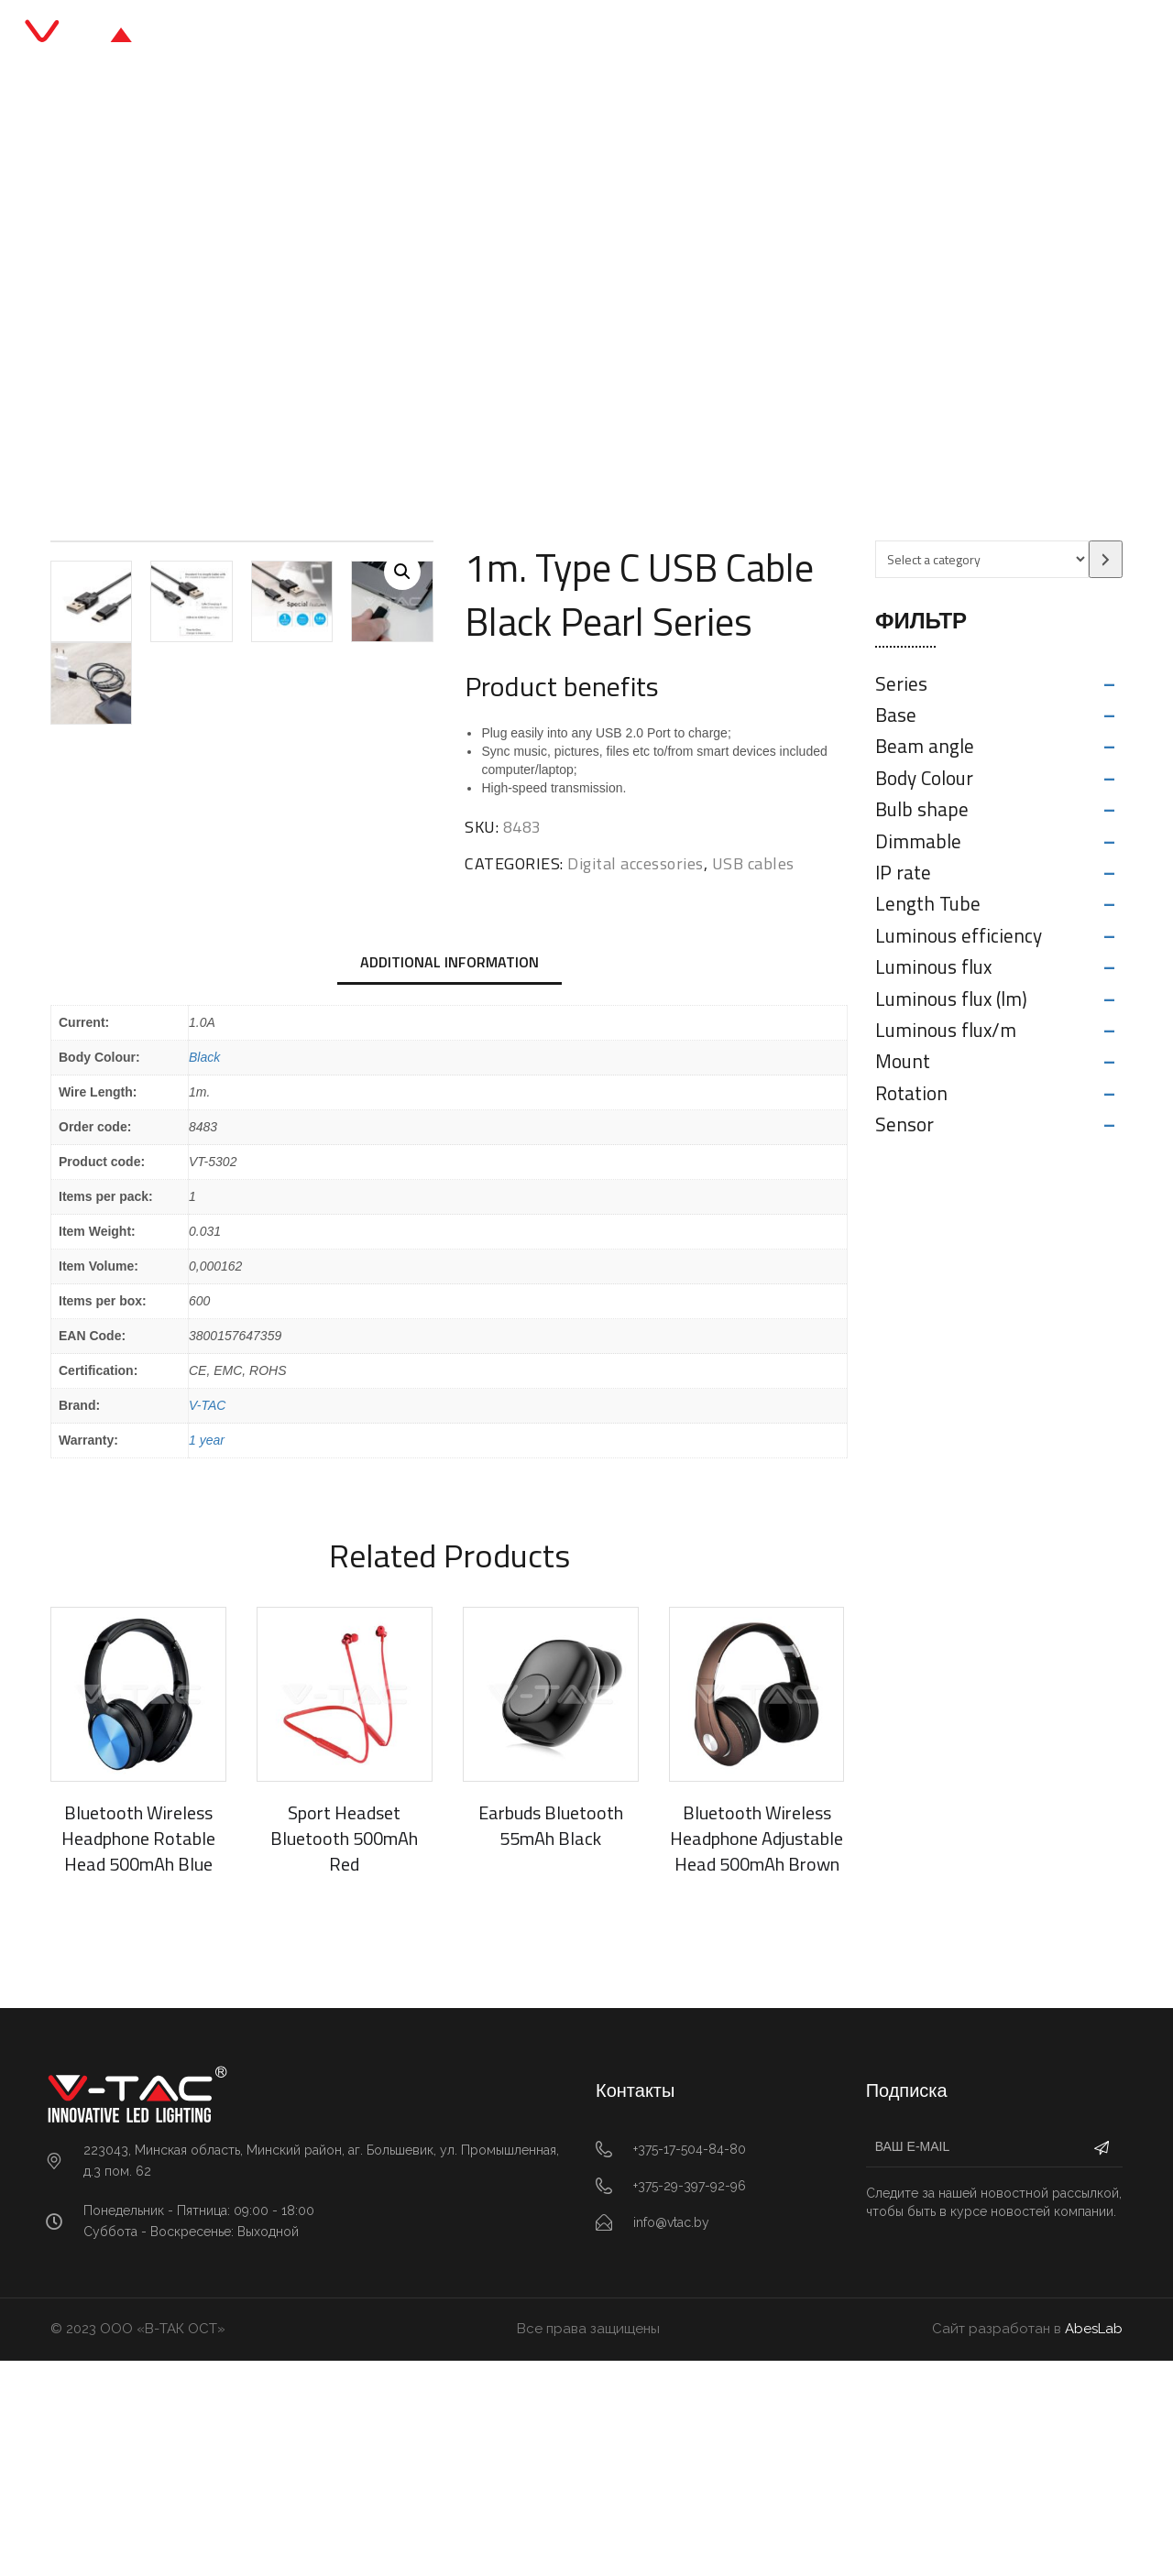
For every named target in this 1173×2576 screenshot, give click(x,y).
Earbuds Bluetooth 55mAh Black (550, 2041)
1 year (207, 1656)
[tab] (449, 1179)
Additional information (449, 1177)
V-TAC (207, 1621)
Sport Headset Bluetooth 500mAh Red (344, 2054)
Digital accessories (448, 306)
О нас (704, 36)
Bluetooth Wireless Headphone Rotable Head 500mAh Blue (138, 2054)
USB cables (572, 306)
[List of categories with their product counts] (982, 559)
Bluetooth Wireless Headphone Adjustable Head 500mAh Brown (756, 2054)
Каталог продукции (507, 36)
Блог (631, 36)
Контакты (795, 36)
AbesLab (1094, 2545)
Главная (372, 36)
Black (204, 1273)
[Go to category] (1106, 559)
